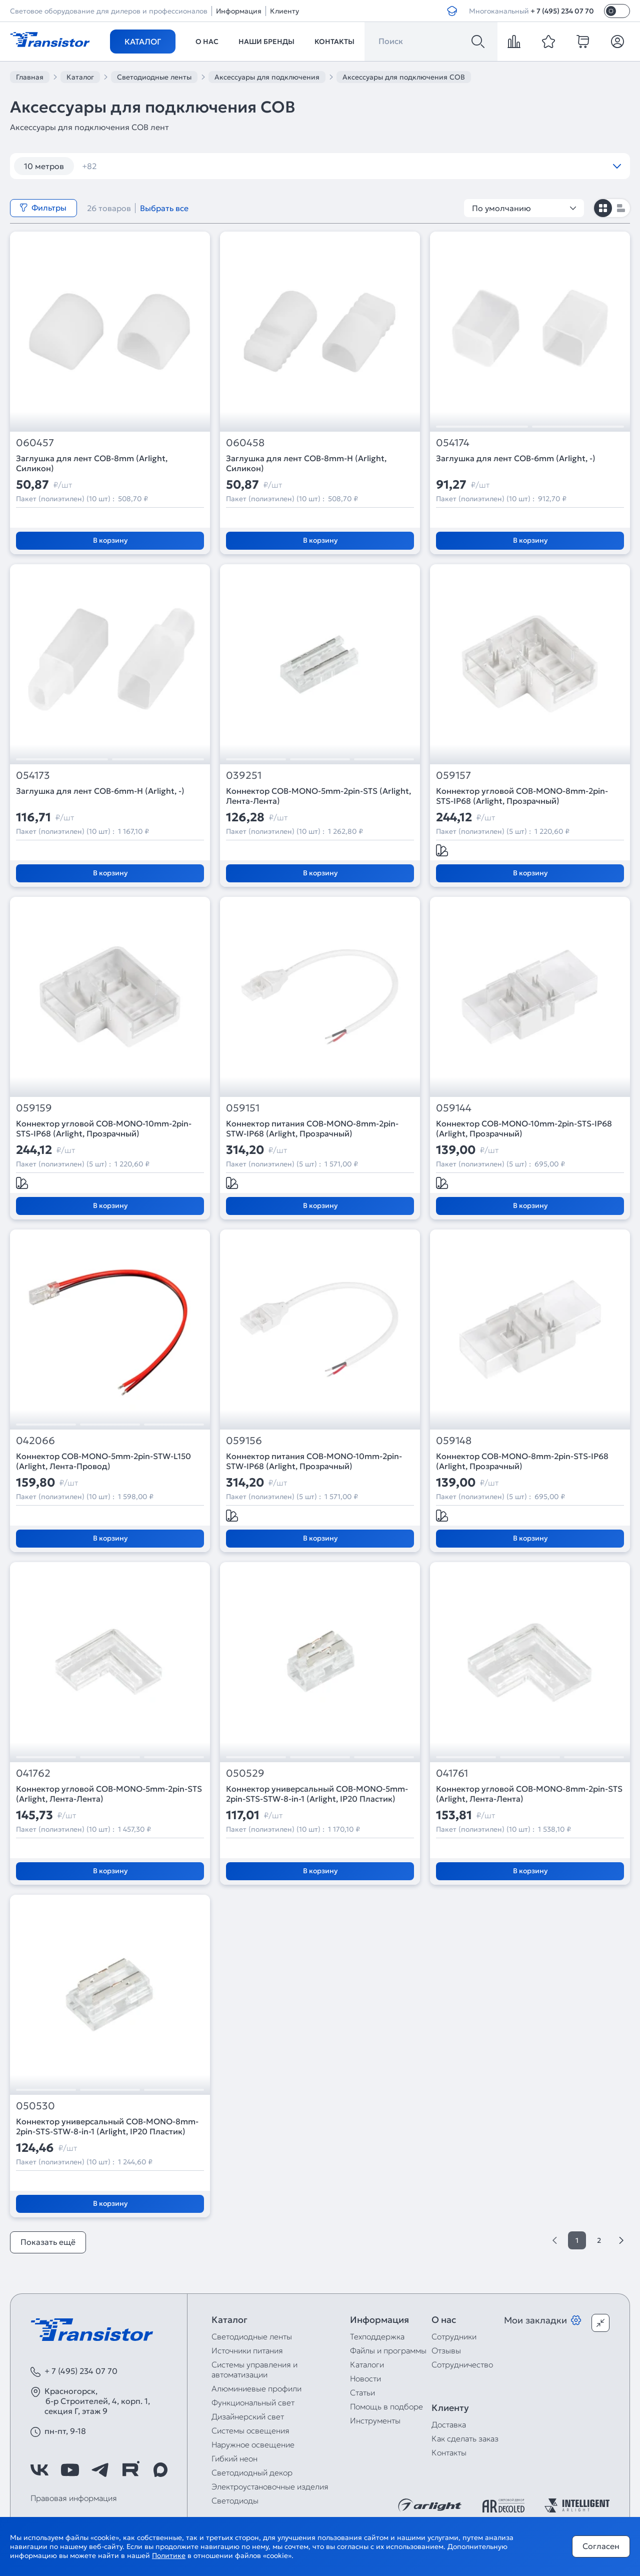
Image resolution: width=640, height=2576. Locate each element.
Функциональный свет (253, 2402)
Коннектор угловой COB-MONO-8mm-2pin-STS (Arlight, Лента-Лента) (529, 1794)
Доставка (449, 2424)
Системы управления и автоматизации (255, 2369)
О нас (207, 41)
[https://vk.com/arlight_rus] (39, 2470)
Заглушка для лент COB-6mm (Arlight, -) (516, 458)
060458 (245, 443)
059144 (454, 1108)
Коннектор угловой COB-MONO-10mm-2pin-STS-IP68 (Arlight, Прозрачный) (104, 1128)
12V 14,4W (335, 166)
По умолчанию (524, 208)
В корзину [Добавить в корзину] (110, 540)
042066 (35, 1441)
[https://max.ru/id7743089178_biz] (161, 2470)
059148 (454, 1441)
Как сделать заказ (465, 2438)
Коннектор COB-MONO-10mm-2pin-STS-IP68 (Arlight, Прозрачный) (524, 1128)
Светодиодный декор (252, 2472)
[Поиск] (478, 41)
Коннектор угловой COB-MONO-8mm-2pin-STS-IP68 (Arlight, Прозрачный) (522, 796)
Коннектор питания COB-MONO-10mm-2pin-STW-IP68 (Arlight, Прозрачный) (314, 1461)
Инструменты (375, 2420)
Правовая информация (73, 2498)
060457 (35, 443)
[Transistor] (50, 39)
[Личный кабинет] (617, 41)
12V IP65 (394, 166)
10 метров (44, 166)
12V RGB (506, 166)
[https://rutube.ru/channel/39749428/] (131, 2470)
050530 (35, 2106)
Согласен (601, 2546)
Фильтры (43, 208)
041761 (452, 1773)
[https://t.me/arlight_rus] (100, 2470)
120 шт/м (158, 166)
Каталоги (367, 2364)
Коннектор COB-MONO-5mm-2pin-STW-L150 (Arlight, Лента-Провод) (103, 1461)
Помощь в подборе (386, 2406)
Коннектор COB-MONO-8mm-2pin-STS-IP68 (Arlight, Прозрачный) (522, 1461)
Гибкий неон (235, 2458)
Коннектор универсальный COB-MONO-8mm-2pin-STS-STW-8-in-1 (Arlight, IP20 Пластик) (107, 2126)
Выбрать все (164, 208)
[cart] (583, 41)
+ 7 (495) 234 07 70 (562, 11)
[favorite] (548, 41)
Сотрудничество (462, 2364)
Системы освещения (251, 2430)
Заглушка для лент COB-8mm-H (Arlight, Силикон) (306, 463)
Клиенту (284, 11)
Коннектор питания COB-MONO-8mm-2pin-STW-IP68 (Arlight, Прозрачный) (312, 1128)
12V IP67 (450, 166)
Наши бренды (266, 41)
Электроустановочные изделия (270, 2486)
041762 (33, 1773)
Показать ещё (48, 2242)
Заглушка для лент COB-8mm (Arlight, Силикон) (92, 463)
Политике (169, 2555)
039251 (244, 775)
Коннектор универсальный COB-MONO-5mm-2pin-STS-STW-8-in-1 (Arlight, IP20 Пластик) (317, 1794)
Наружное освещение (253, 2444)
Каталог (142, 42)
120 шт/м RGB (227, 166)
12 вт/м (102, 166)
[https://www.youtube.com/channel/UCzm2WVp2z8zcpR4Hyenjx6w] (70, 2470)
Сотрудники (454, 2336)
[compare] (514, 41)
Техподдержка (377, 2336)
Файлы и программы (388, 2350)
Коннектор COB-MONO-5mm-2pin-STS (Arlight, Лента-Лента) (318, 796)
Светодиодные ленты (252, 2336)
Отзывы (446, 2350)
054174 (453, 443)
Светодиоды (235, 2500)
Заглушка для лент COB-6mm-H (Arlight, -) (100, 791)
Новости (365, 2378)
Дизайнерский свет (248, 2416)
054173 (33, 775)
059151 (243, 1108)
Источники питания (247, 2350)
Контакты (334, 41)
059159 (34, 1108)
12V (285, 166)
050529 (245, 1773)
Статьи (362, 2392)
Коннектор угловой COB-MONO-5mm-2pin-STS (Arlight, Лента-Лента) (109, 1794)
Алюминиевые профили (257, 2388)
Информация (239, 11)
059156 (244, 1441)
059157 (453, 775)
